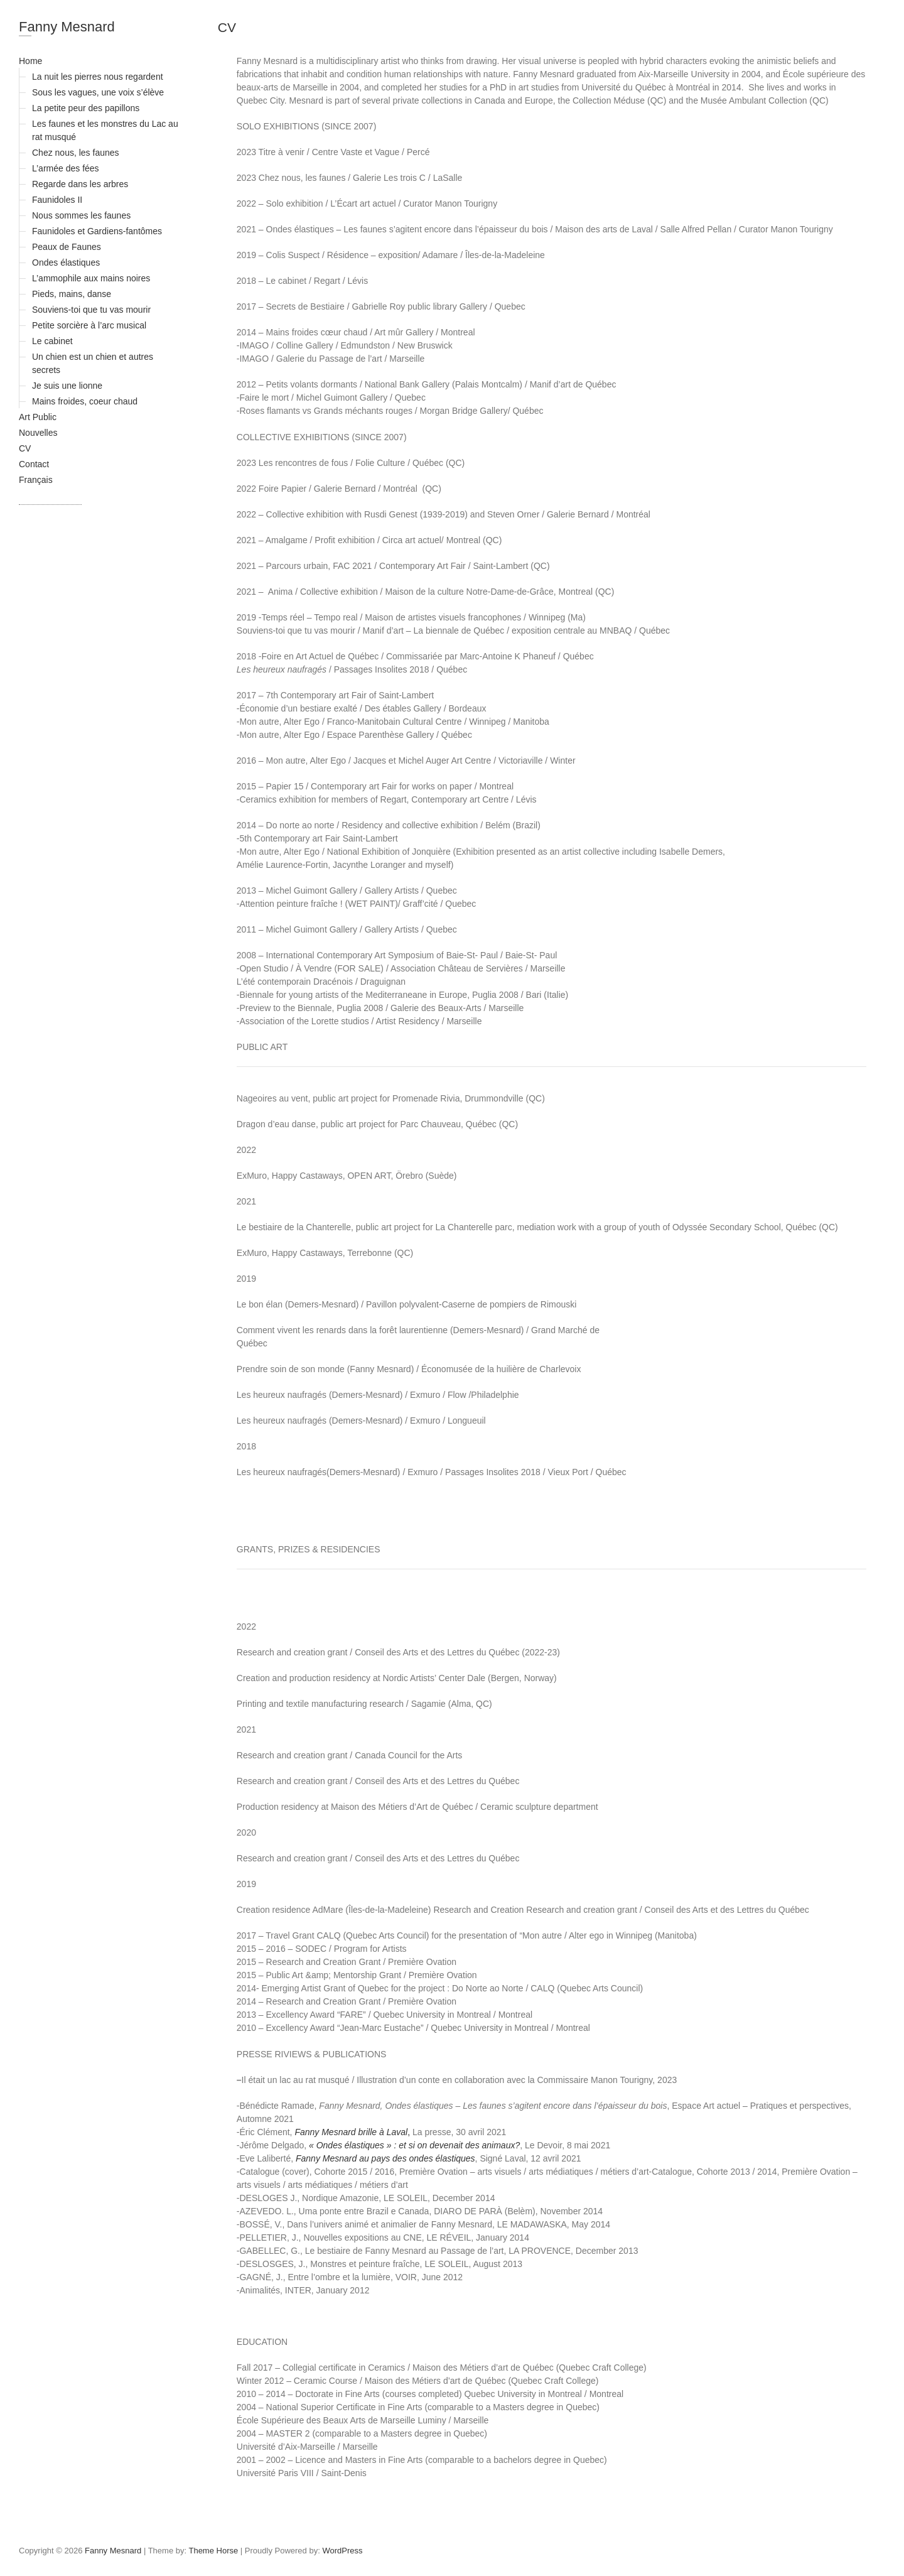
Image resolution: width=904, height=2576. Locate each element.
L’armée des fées (65, 168)
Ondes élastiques (66, 262)
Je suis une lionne (67, 386)
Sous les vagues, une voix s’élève (98, 92)
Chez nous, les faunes (75, 153)
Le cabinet (52, 341)
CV (25, 448)
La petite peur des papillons (85, 108)
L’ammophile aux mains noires (91, 278)
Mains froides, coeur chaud (84, 401)
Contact (34, 464)
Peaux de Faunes (66, 247)
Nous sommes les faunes (81, 215)
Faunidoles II (57, 200)
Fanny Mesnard (67, 27)
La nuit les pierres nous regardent (97, 77)
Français (36, 480)
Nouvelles (38, 433)
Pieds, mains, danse (71, 294)
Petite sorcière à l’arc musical (89, 325)
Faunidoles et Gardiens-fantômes (97, 231)
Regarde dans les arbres (80, 184)
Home (30, 61)
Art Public (37, 417)
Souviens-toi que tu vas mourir (91, 310)
